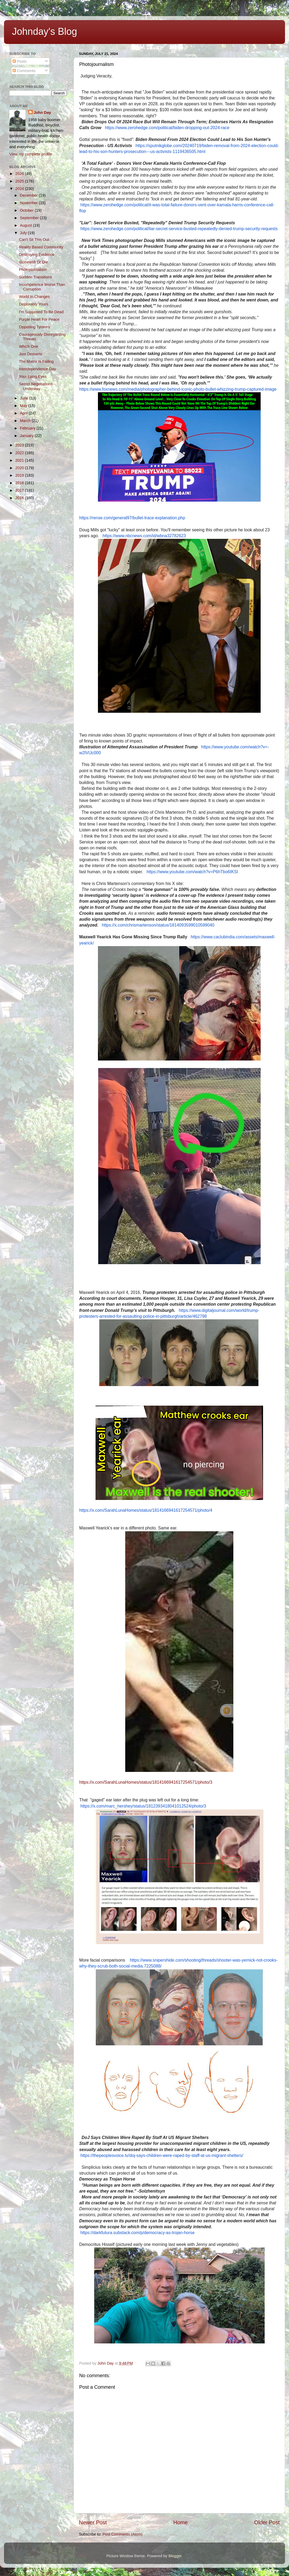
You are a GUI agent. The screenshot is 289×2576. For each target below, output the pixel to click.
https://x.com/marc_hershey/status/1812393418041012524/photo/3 (143, 1806)
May (24, 406)
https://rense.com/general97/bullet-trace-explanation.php (132, 518)
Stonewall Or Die (33, 262)
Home (180, 2522)
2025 (20, 181)
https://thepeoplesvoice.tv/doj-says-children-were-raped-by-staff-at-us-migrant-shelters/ (161, 2155)
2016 (20, 498)
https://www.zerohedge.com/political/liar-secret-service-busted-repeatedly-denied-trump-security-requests (178, 228)
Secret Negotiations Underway (36, 386)
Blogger (175, 2556)
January (27, 436)
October (27, 210)
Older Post (267, 2522)
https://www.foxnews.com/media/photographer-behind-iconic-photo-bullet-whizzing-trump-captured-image (177, 389)
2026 (20, 173)
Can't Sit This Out (34, 239)
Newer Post (93, 2522)
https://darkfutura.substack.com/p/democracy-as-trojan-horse (137, 2232)
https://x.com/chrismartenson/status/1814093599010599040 (158, 925)
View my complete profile (30, 154)
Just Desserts (30, 354)
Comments (24, 71)
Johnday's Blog (44, 31)
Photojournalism (33, 269)
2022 (20, 453)
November (29, 203)
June (24, 398)
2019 (20, 475)
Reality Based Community (41, 247)
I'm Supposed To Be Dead (41, 312)
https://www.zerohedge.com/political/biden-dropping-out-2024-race (167, 127)
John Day (42, 112)
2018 (20, 483)
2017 (20, 490)
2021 (20, 460)
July (24, 233)
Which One (28, 346)
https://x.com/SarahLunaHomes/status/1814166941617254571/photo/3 (145, 1782)
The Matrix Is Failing (36, 361)
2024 (20, 188)
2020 (20, 468)
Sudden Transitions (35, 277)
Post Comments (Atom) (122, 2534)
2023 (20, 445)
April (24, 413)
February (28, 428)
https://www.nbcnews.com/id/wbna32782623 (144, 535)
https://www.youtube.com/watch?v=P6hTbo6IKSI (192, 871)
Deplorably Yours (33, 304)
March (26, 421)
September (30, 218)
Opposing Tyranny (34, 327)
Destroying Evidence (36, 254)
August (26, 225)
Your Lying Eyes (33, 376)
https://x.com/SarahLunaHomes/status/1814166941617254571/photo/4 (145, 1510)
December (29, 195)
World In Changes (34, 296)
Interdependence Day (37, 369)
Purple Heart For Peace (39, 319)
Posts (19, 61)
